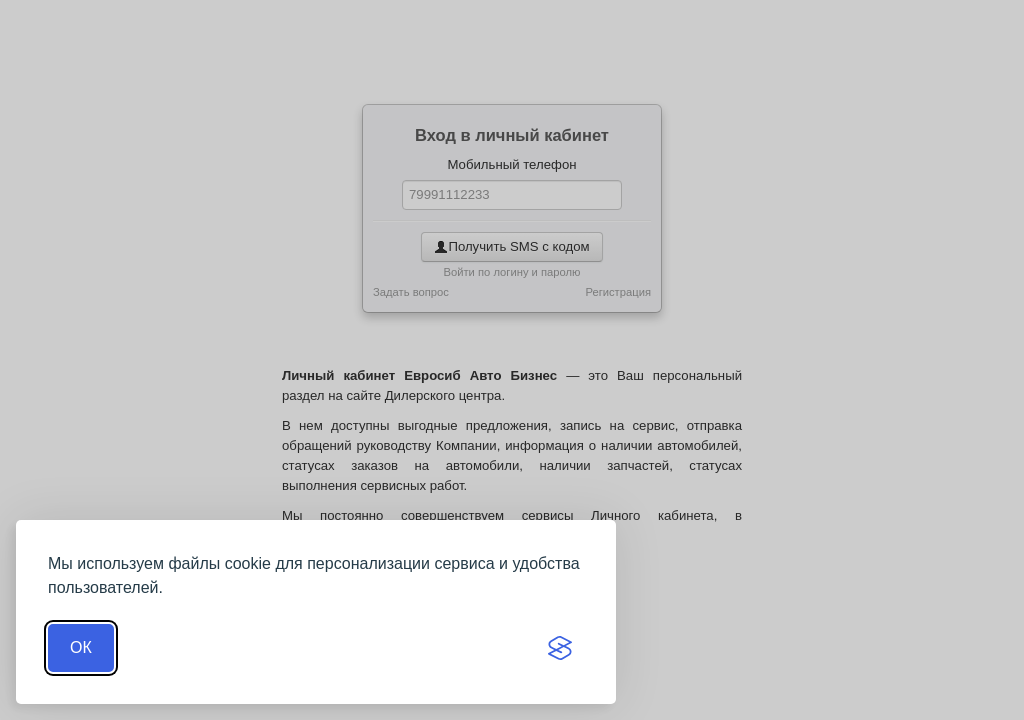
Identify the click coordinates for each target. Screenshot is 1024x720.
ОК (81, 647)
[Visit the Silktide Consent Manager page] (560, 648)
